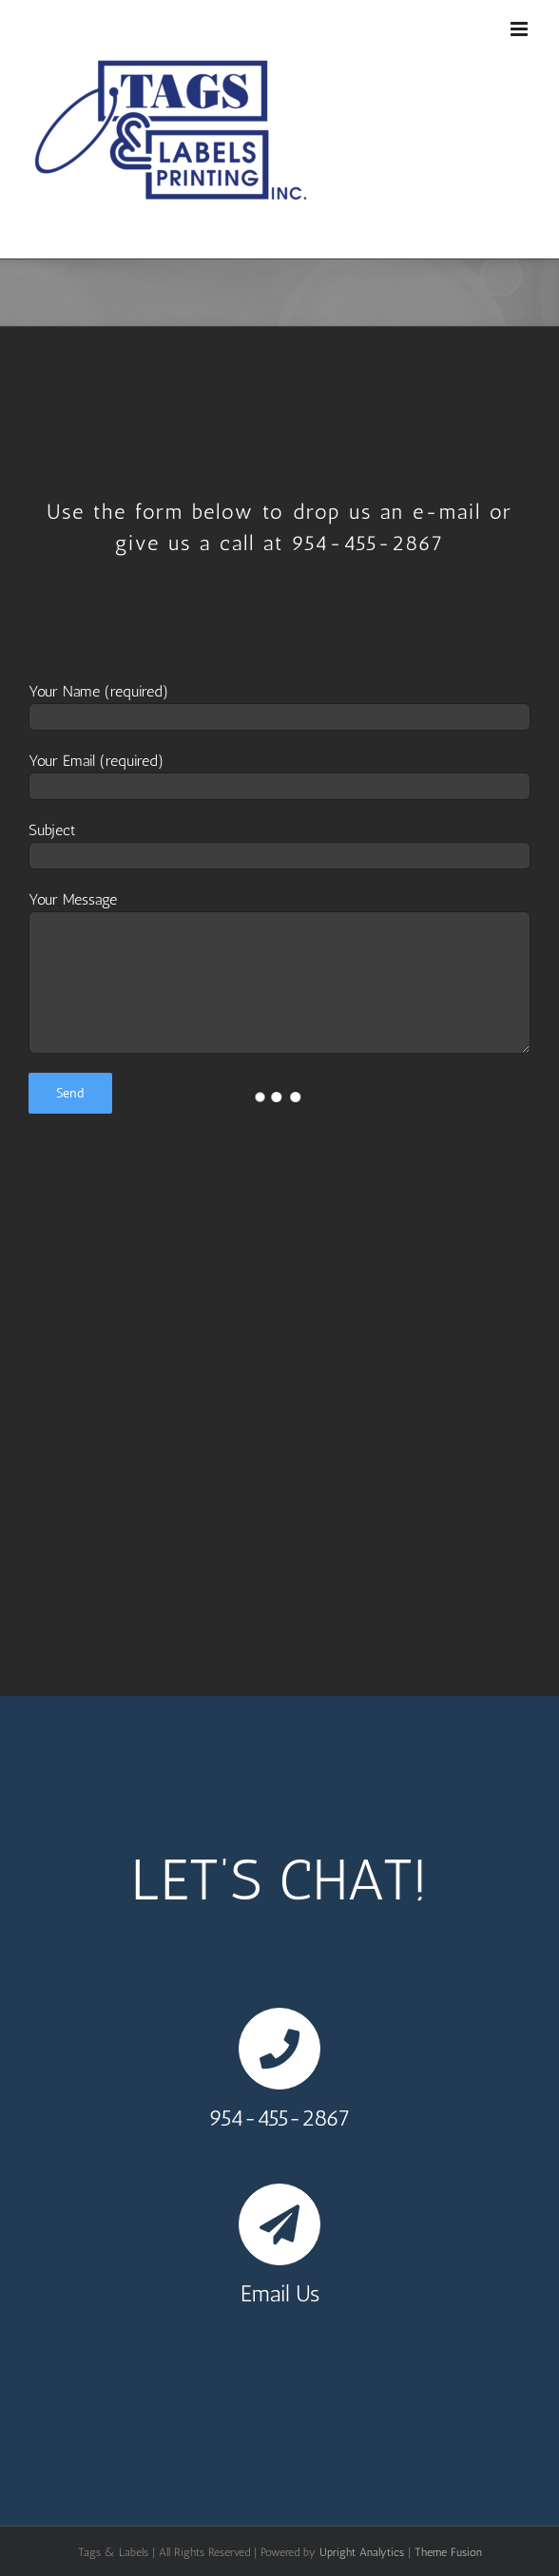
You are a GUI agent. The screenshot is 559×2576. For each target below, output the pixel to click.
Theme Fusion (448, 2552)
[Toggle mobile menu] (520, 29)
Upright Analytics (361, 2552)
